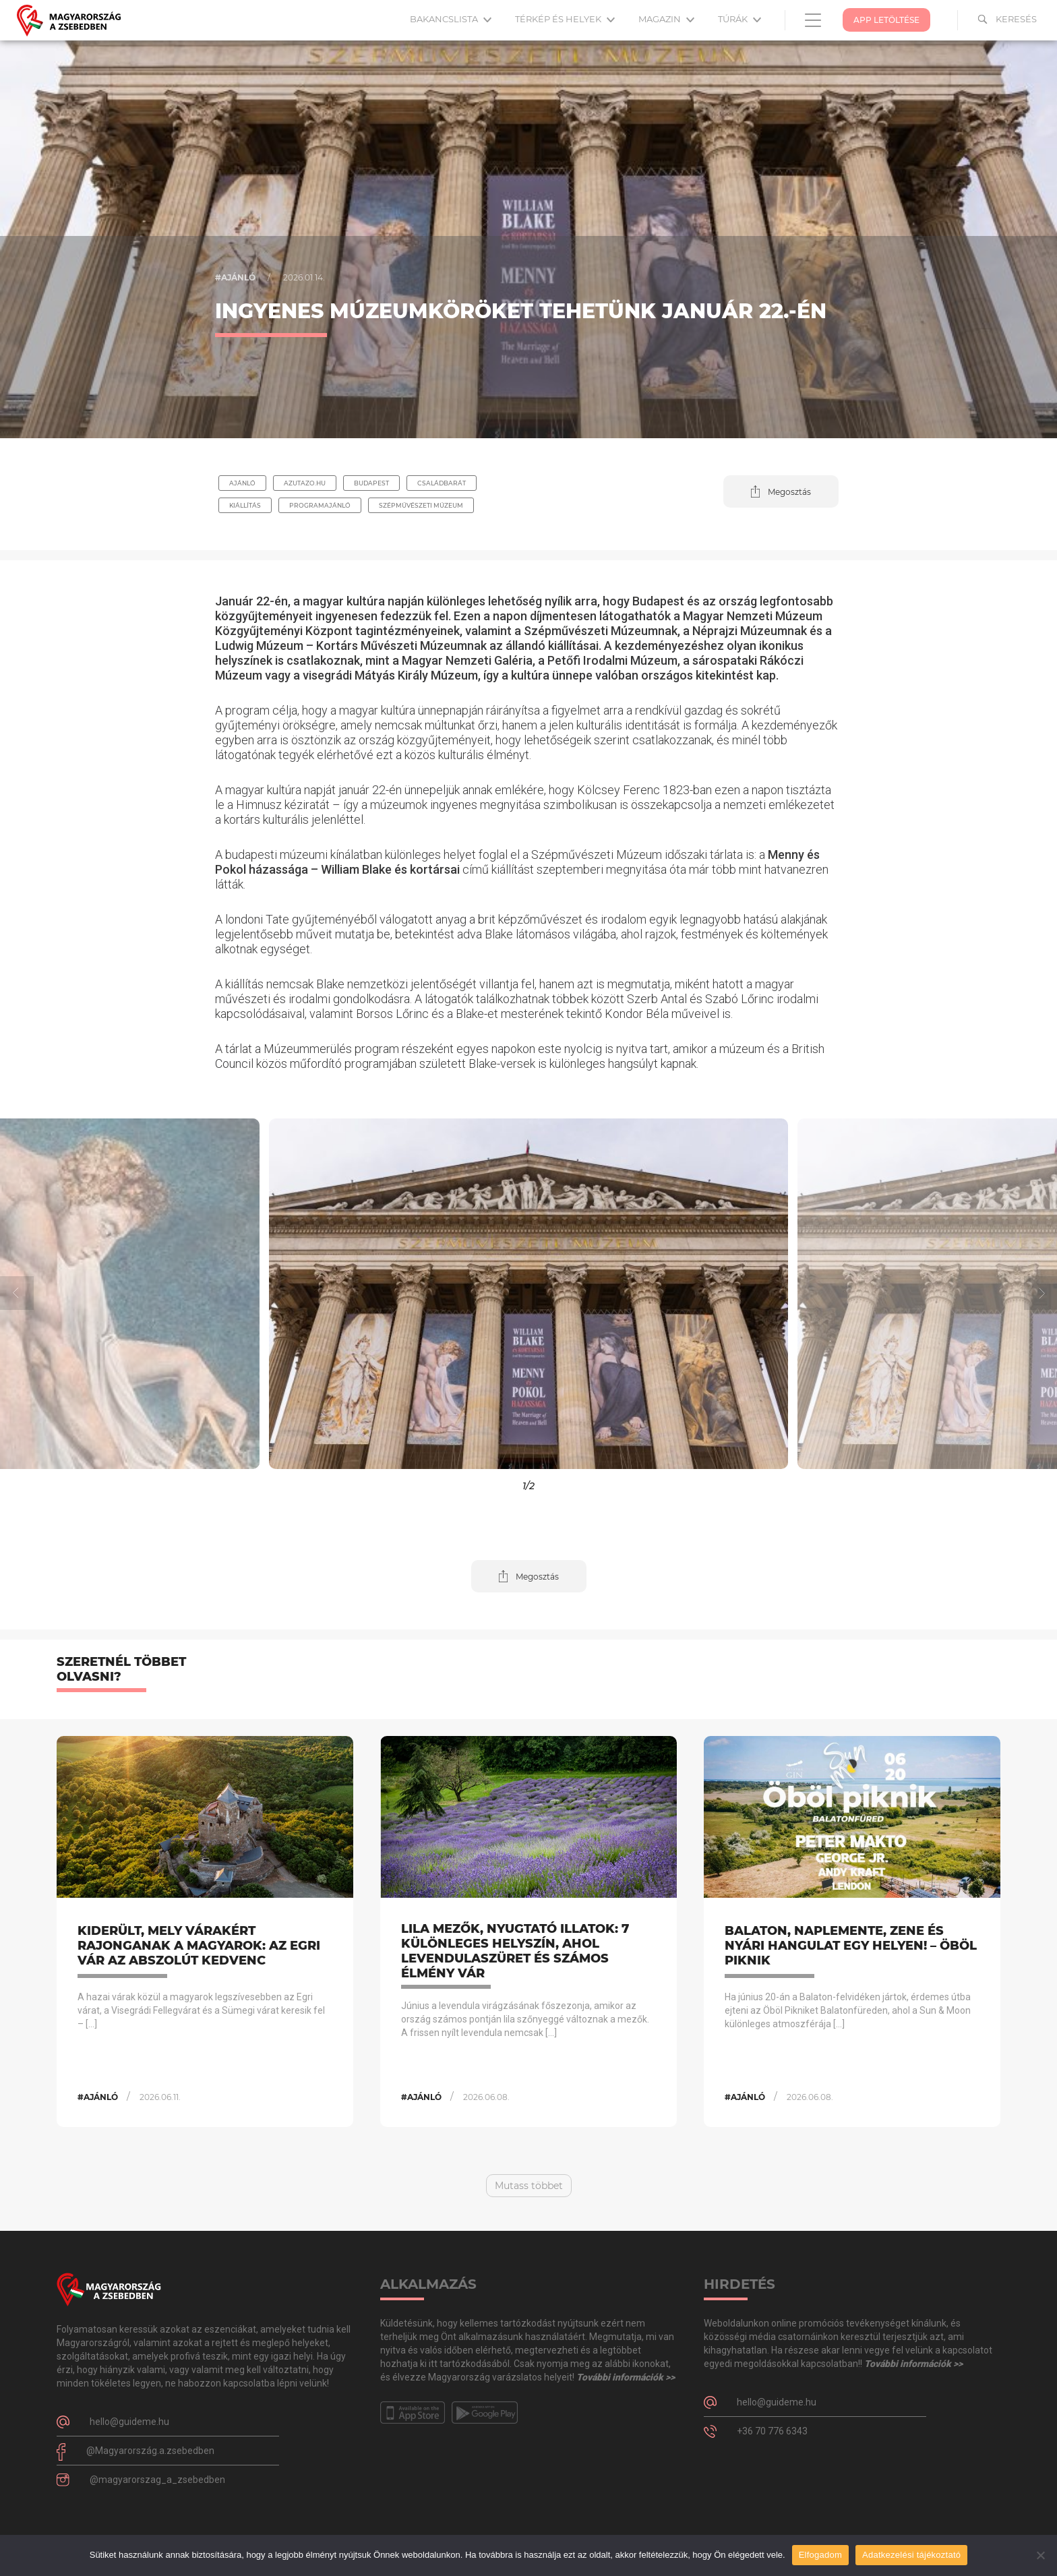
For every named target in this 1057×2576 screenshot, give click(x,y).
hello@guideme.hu (129, 2421)
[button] (781, 491)
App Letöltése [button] (886, 20)
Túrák (739, 18)
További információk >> (625, 2377)
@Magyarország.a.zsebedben (150, 2450)
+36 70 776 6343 (772, 2431)
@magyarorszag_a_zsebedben (157, 2479)
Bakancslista (450, 18)
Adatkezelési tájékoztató (911, 2555)
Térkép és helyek (565, 18)
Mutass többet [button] (529, 2186)
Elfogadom (820, 2555)
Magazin (666, 18)
